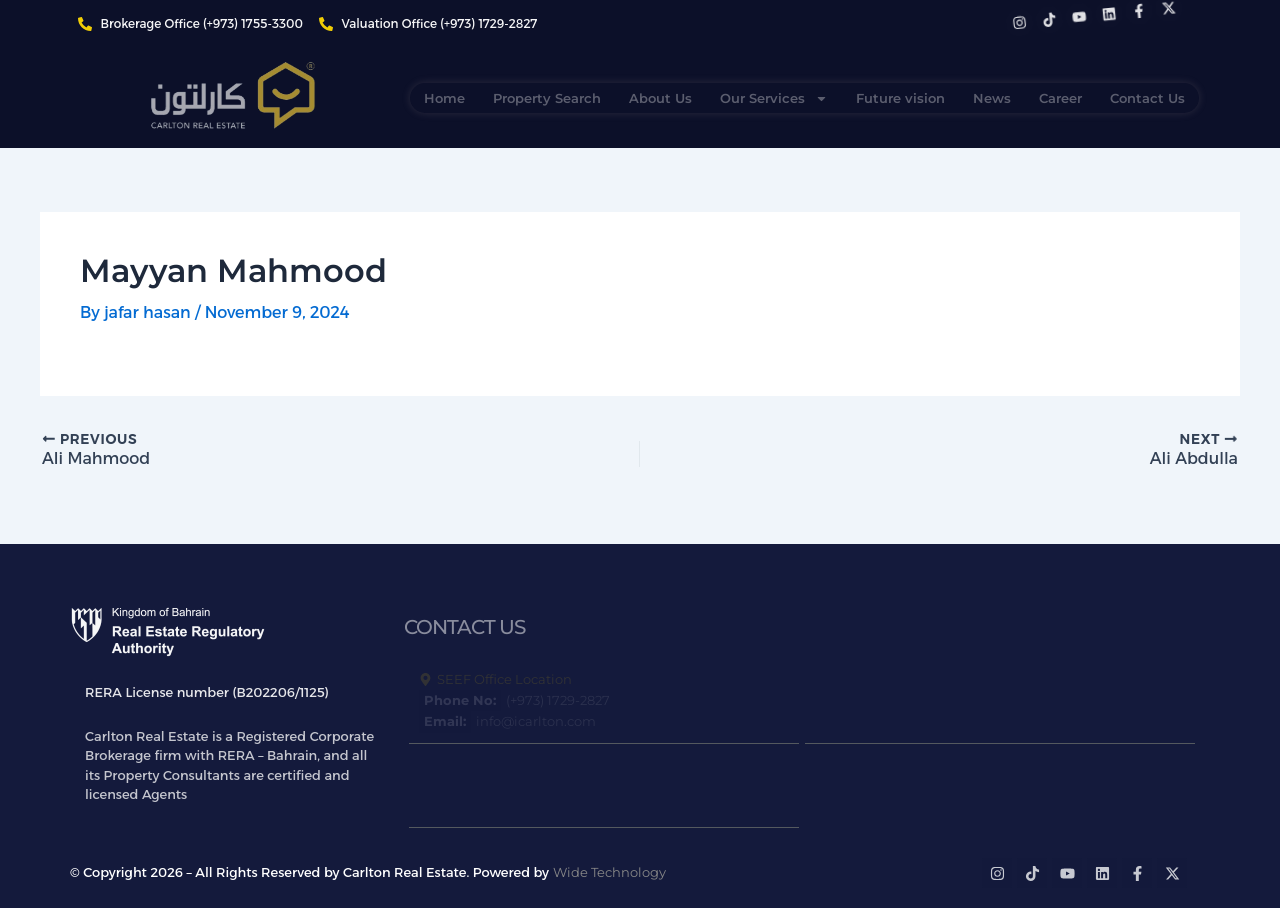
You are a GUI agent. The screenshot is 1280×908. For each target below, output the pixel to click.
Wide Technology (609, 872)
